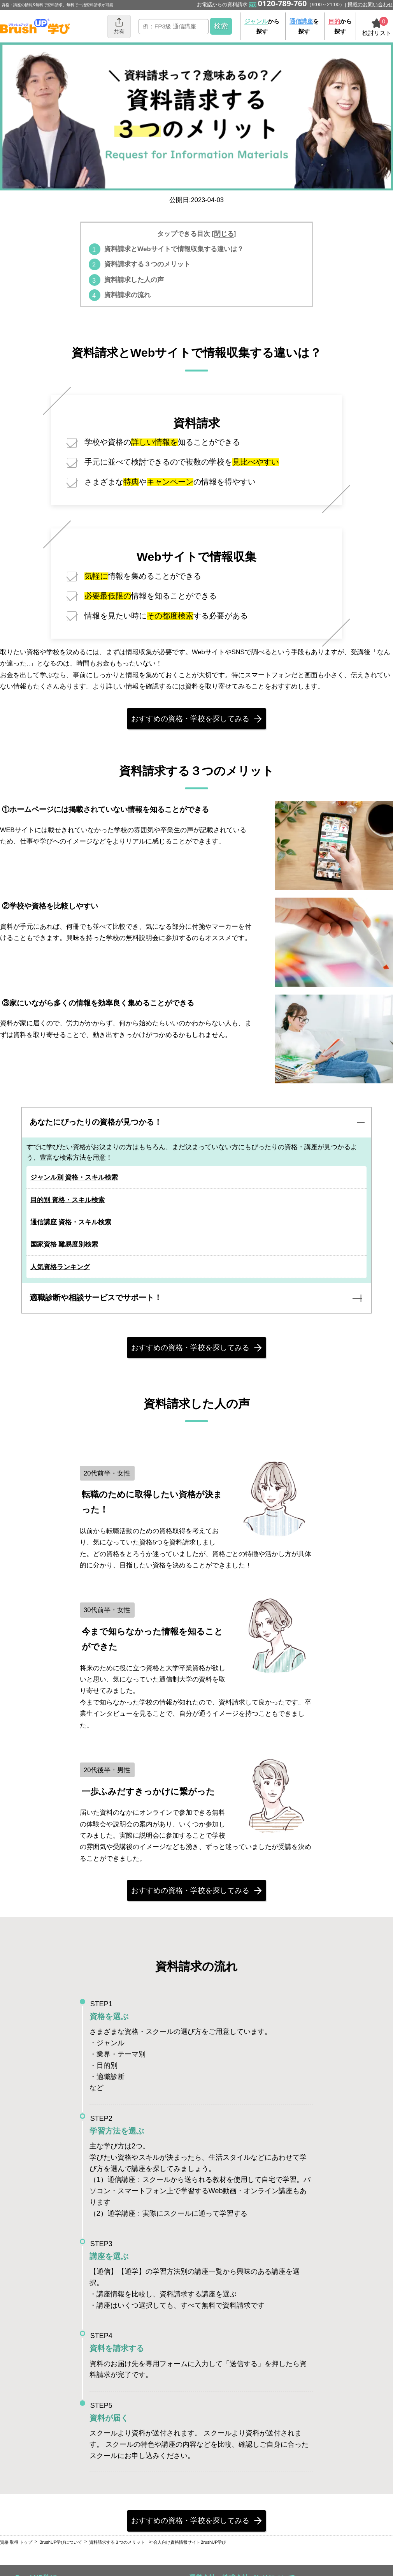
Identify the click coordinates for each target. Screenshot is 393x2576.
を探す (304, 26)
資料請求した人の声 (134, 279)
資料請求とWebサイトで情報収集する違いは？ (174, 248)
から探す (261, 26)
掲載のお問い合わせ (370, 4)
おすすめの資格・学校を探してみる (191, 720)
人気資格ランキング (63, 1274)
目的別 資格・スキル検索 (70, 1206)
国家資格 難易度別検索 (67, 1251)
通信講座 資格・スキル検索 (74, 1229)
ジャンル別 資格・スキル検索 (77, 1184)
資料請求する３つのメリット (147, 264)
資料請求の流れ (127, 294)
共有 (119, 26)
